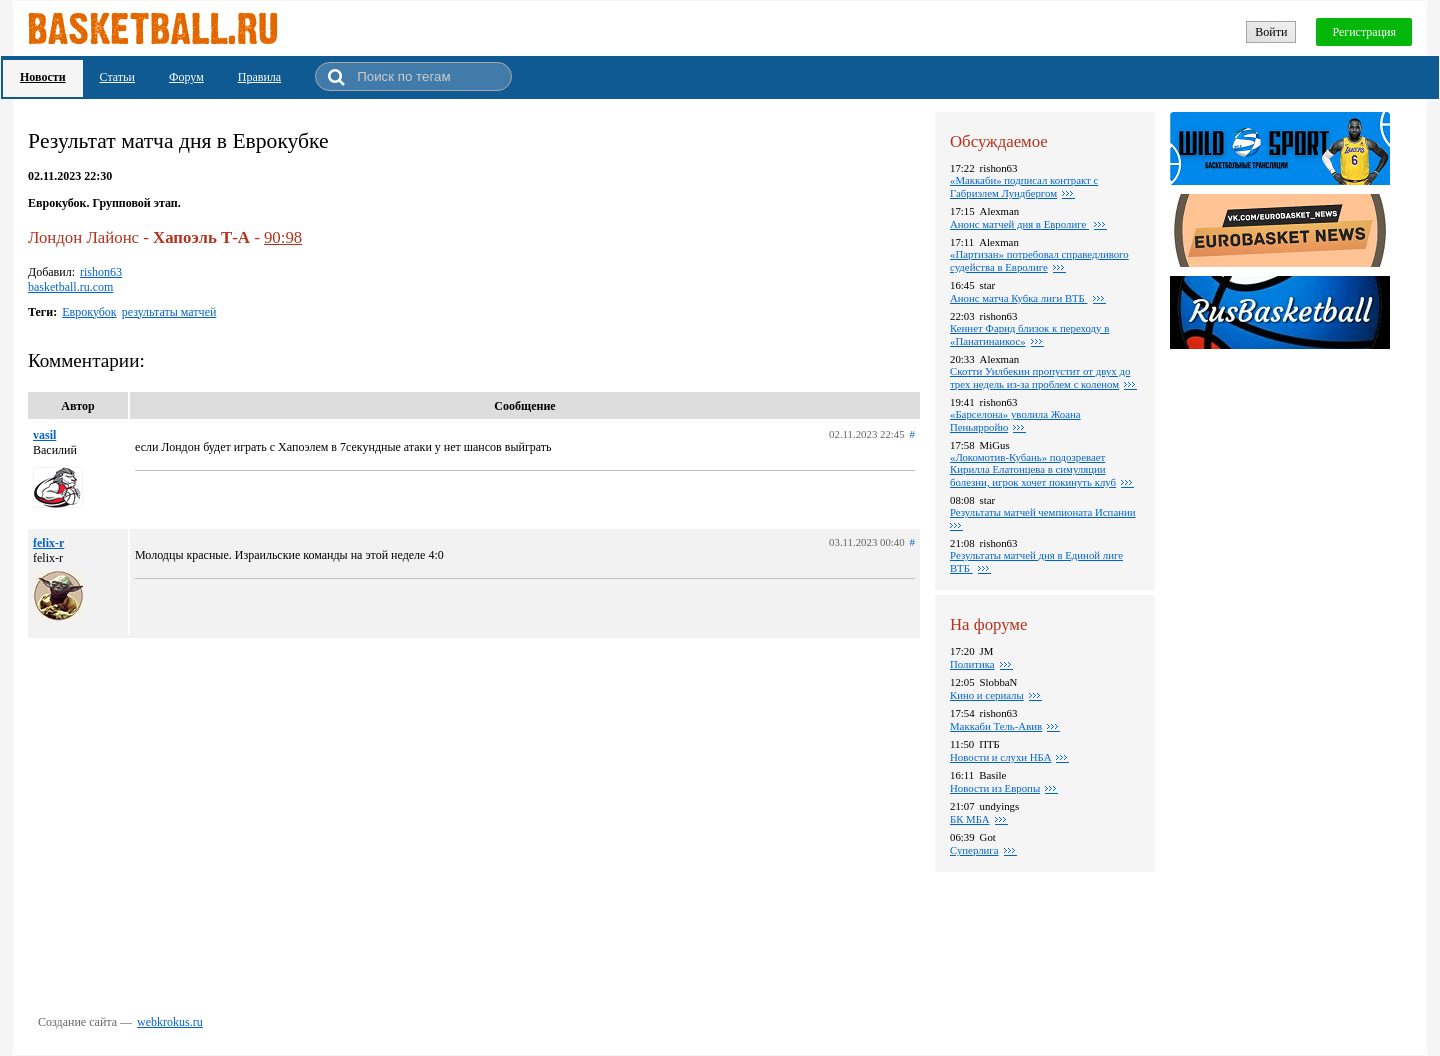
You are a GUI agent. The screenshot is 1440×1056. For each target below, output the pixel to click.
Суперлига (974, 850)
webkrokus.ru (170, 1022)
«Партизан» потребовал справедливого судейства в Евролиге (1039, 260)
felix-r (48, 543)
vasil (44, 435)
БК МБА (970, 819)
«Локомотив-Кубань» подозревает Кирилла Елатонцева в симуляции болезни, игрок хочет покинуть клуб (1033, 469)
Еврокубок (89, 312)
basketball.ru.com (70, 287)
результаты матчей (169, 312)
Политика (972, 664)
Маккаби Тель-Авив (996, 726)
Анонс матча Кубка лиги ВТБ (1019, 298)
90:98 (283, 237)
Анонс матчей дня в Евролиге (1019, 224)
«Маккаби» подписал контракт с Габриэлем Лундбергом (1024, 186)
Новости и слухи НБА (1000, 757)
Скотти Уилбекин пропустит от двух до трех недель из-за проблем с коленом (1040, 377)
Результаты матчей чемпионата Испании (1043, 512)
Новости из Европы (995, 788)
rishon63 (101, 272)
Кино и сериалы (987, 695)
